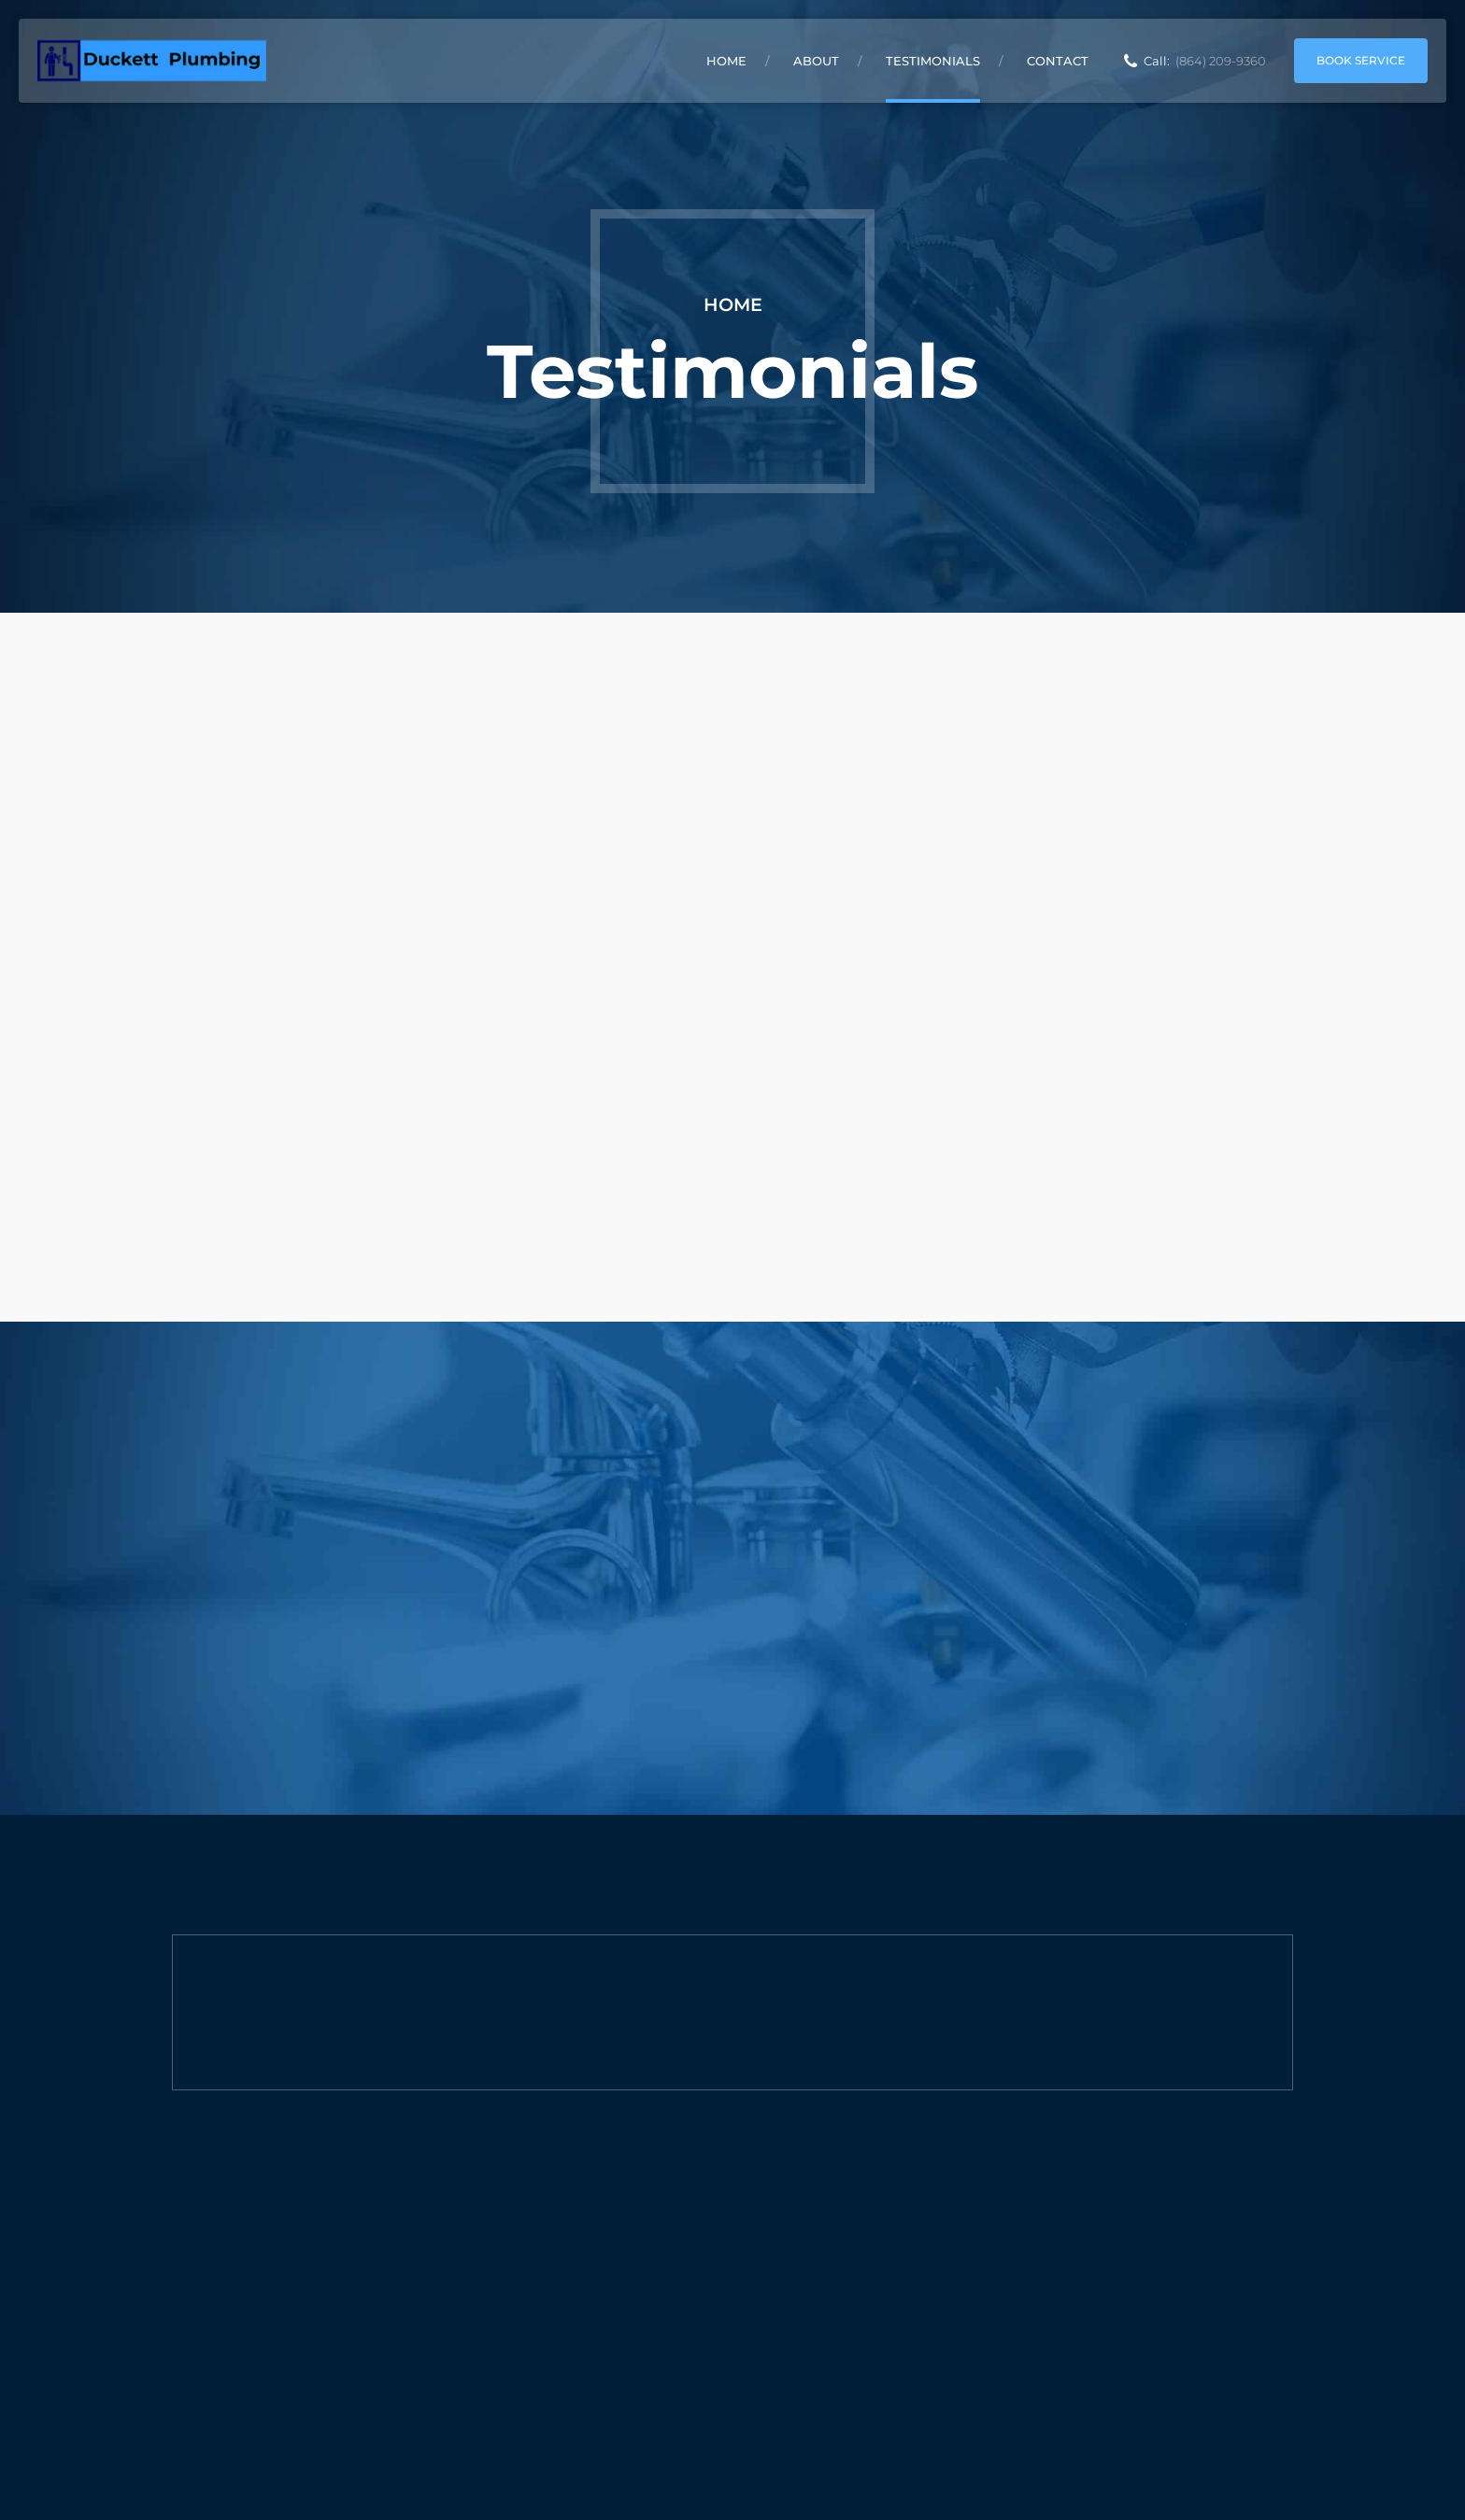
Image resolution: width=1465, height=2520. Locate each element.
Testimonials (933, 60)
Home (726, 60)
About (816, 60)
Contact (1057, 60)
